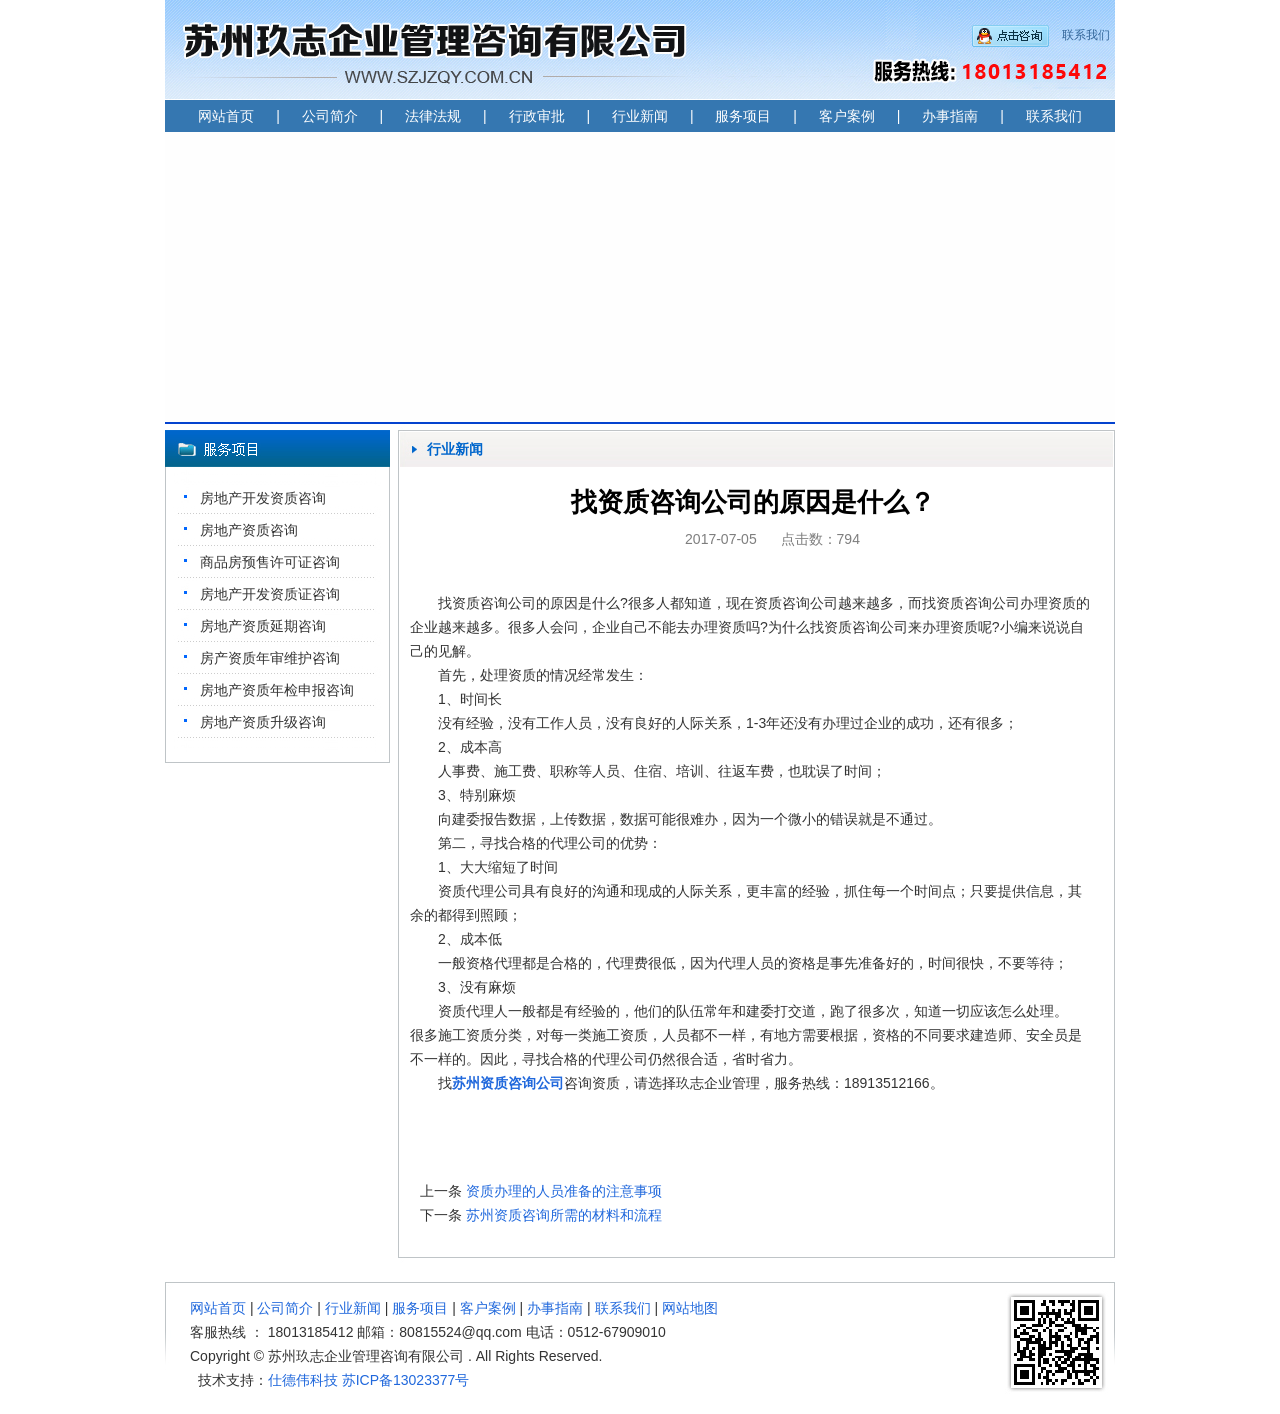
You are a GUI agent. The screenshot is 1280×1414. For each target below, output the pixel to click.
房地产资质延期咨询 (263, 626)
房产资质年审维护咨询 (270, 658)
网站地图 (690, 1308)
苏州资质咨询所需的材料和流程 (564, 1215)
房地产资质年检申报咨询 (277, 690)
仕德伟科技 (303, 1380)
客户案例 (847, 116)
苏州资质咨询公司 (508, 1083)
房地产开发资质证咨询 (270, 594)
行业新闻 (640, 116)
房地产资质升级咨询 (263, 722)
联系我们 (1086, 35)
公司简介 (330, 116)
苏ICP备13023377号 (406, 1380)
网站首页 (226, 116)
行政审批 (537, 116)
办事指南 (950, 116)
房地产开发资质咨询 (263, 498)
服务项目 (743, 116)
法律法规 (433, 116)
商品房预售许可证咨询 (270, 562)
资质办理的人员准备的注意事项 (564, 1191)
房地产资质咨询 (249, 530)
